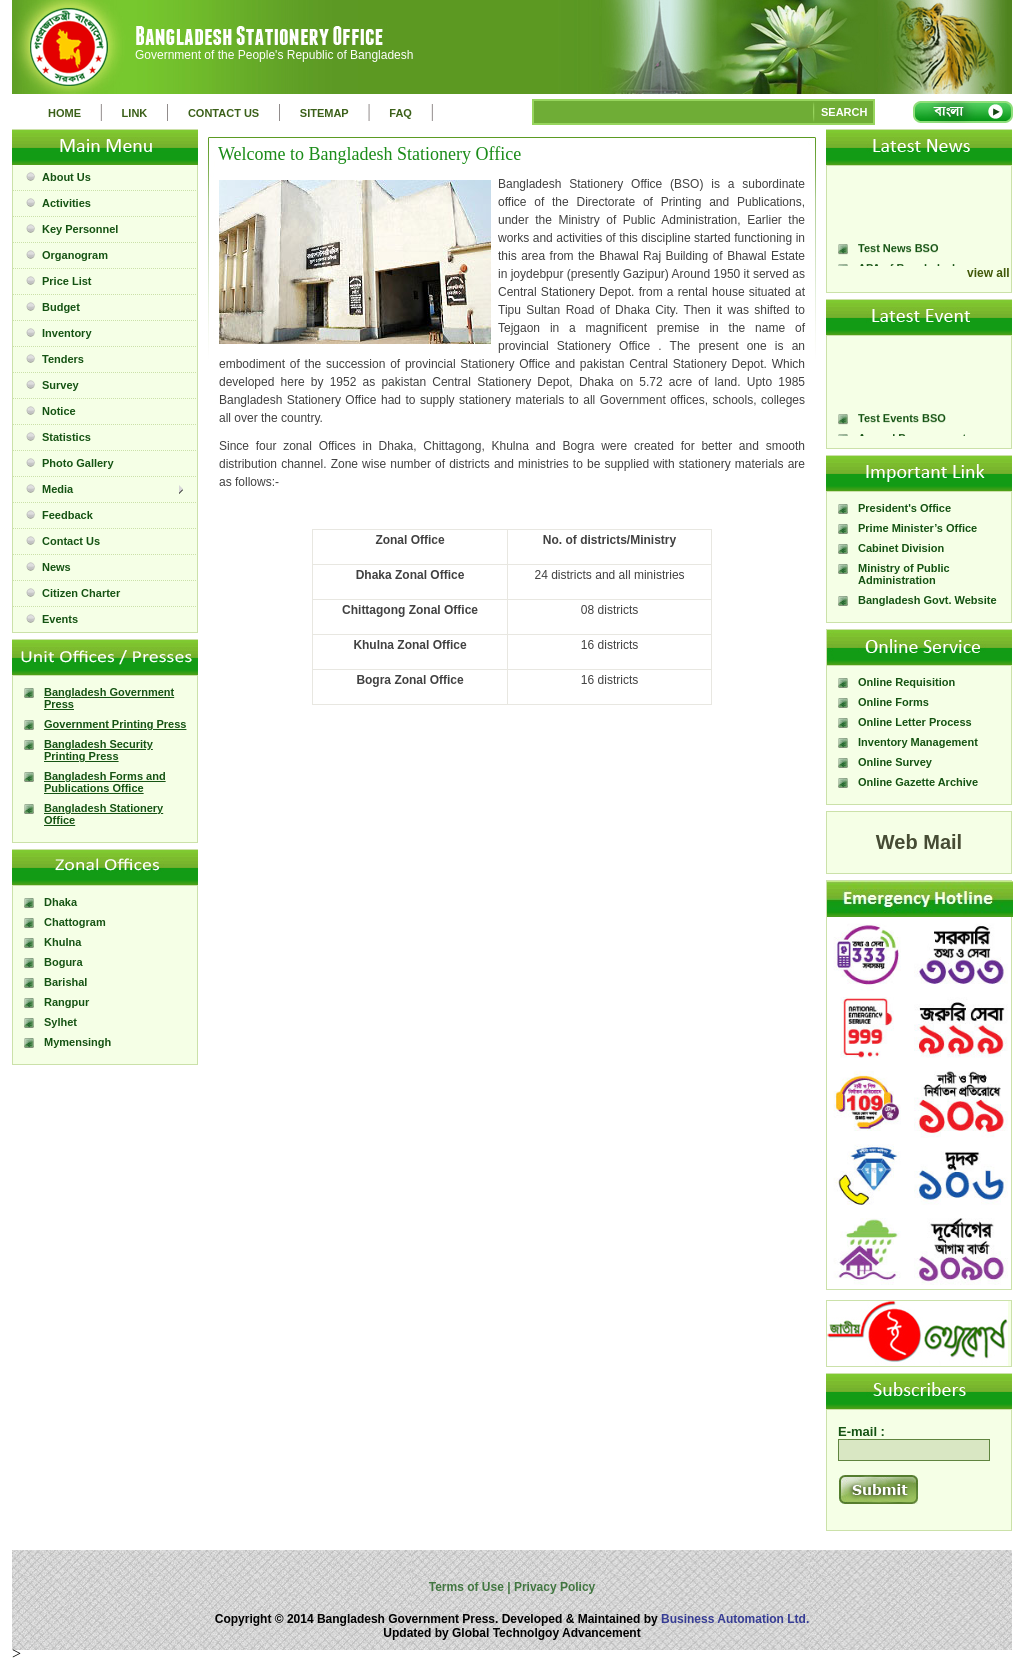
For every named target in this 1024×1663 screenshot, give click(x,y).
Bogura (63, 962)
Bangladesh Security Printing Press (98, 750)
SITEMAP (324, 113)
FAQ (400, 113)
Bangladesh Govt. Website (927, 600)
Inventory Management (918, 742)
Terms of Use (468, 1587)
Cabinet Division (901, 548)
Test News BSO (898, 253)
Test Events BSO (902, 423)
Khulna (62, 942)
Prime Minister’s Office (917, 528)
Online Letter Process (915, 722)
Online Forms (893, 702)
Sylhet (60, 1022)
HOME (64, 113)
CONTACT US (223, 113)
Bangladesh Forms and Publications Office (105, 782)
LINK (135, 113)
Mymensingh (77, 1042)
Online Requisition (906, 682)
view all (988, 273)
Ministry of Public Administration (904, 574)
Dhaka (60, 902)
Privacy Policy (553, 1587)
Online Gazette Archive (918, 782)
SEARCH (844, 112)
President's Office (904, 508)
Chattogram (75, 922)
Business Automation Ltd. (735, 1619)
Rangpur (66, 1002)
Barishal (65, 982)
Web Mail (919, 842)
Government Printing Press (115, 724)
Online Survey (895, 762)
